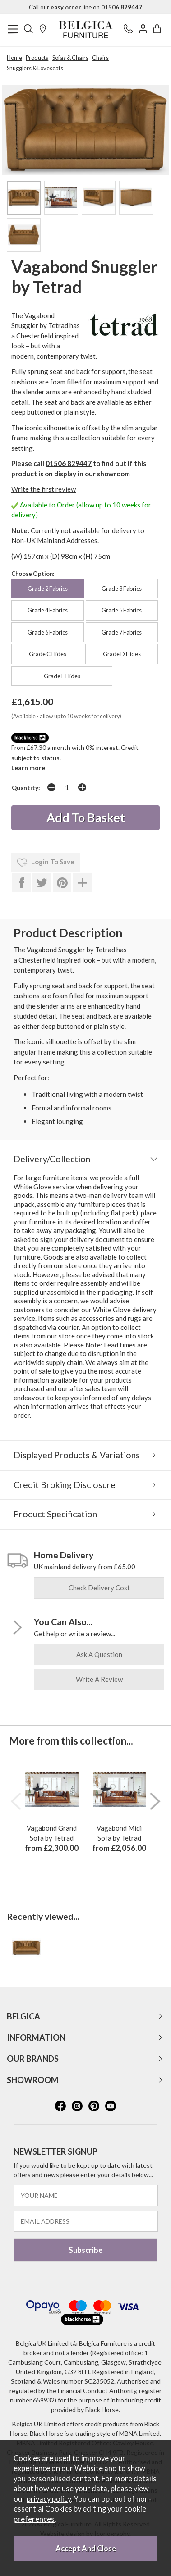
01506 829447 (69, 463)
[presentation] (16, 1801)
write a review (99, 1679)
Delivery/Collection (52, 1159)
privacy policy (49, 2498)
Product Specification (55, 1514)
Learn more (28, 768)
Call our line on (85, 7)
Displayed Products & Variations (77, 1455)
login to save (45, 862)
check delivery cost (99, 1588)
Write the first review (43, 489)
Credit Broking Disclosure (65, 1485)
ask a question (99, 1654)
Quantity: (26, 787)
